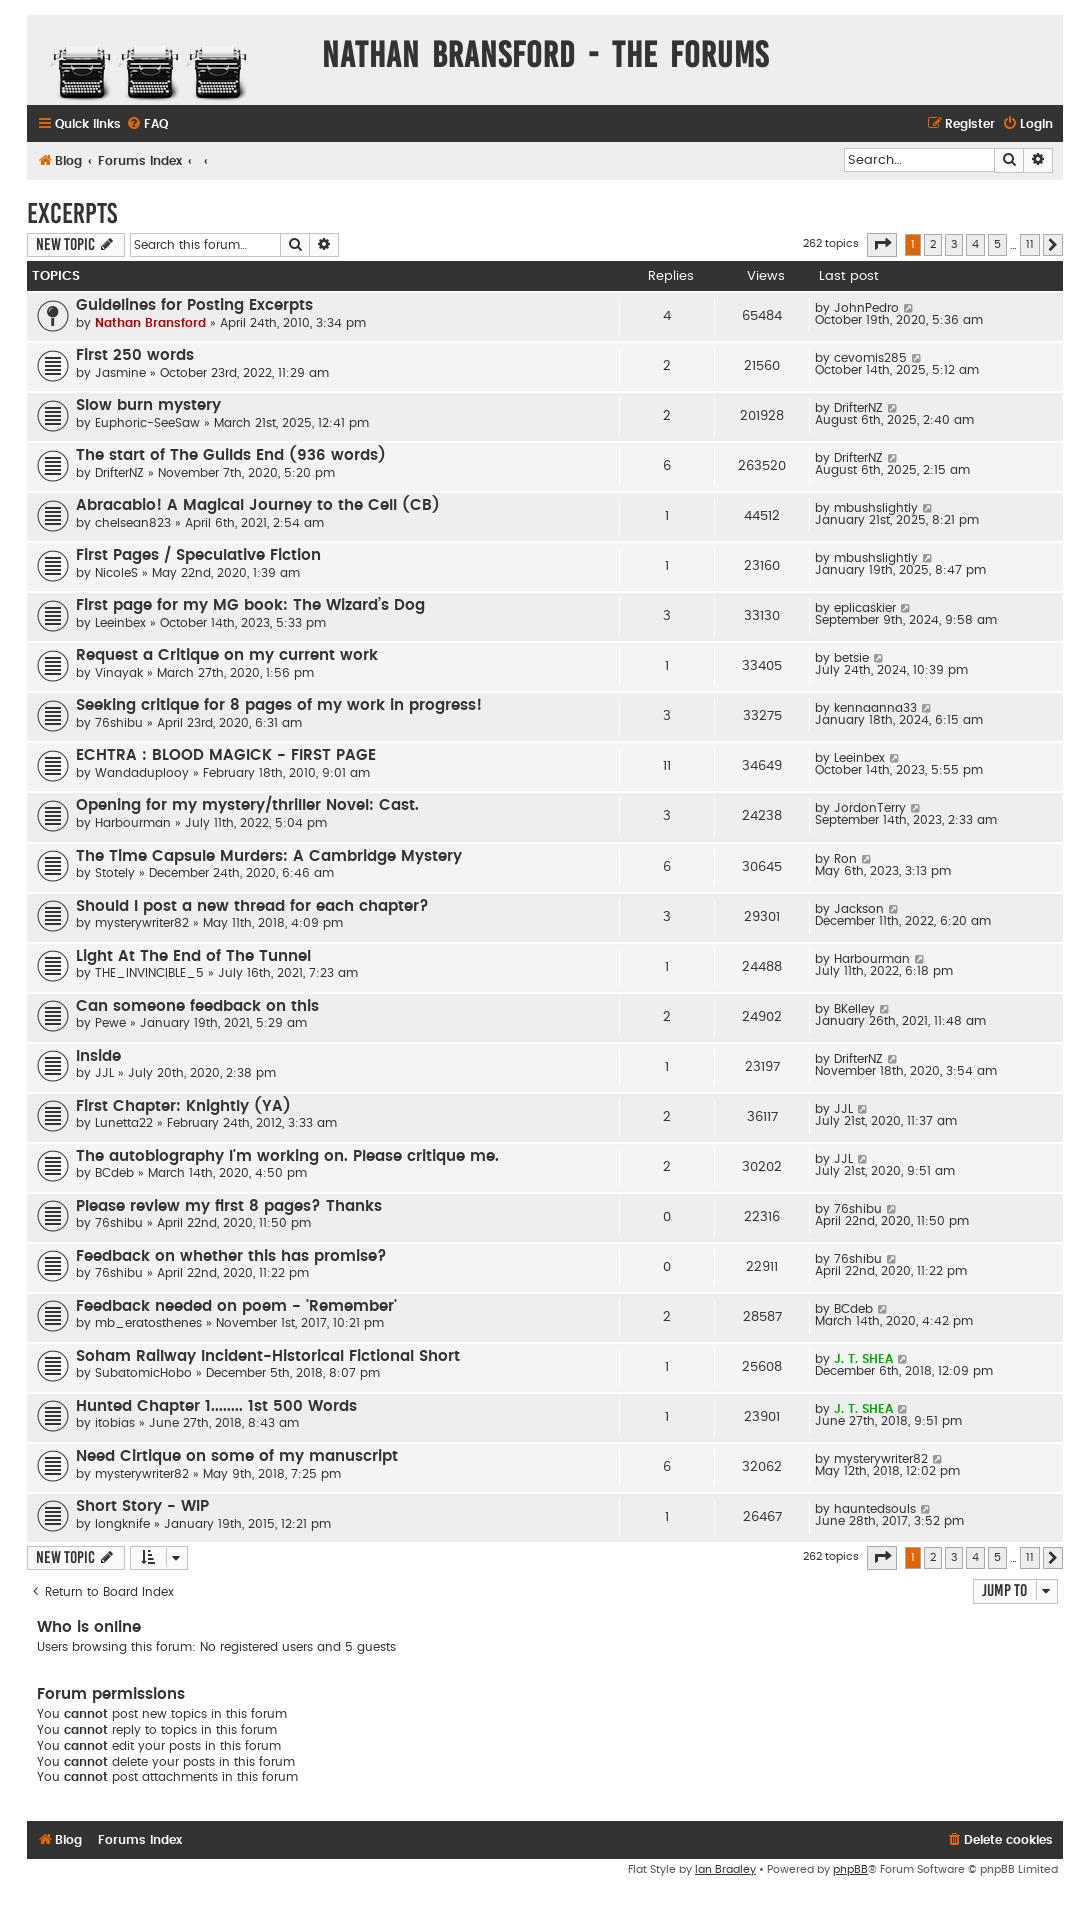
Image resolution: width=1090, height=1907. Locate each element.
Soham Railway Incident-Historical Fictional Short (268, 1356)
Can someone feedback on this (197, 1006)
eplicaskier (865, 608)
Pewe (110, 1023)
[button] (882, 245)
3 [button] (954, 244)
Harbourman (133, 823)
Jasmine (120, 373)
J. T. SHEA (863, 1359)
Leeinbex (120, 623)
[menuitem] (147, 124)
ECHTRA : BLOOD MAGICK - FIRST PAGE (226, 755)
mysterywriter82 (142, 923)
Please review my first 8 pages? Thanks (229, 1206)
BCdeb (114, 1173)
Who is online (89, 1627)
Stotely (115, 873)
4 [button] (975, 244)
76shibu (119, 723)
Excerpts (72, 213)
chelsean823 (133, 523)
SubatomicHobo (143, 1373)
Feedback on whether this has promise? (231, 1256)
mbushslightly (876, 508)
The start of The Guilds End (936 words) (231, 455)
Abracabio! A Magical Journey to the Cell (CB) (258, 505)
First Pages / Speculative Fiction (198, 555)
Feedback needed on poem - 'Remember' (236, 1306)
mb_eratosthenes (148, 1323)
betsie (851, 658)
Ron (845, 859)
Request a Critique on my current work (227, 655)
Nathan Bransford (150, 323)
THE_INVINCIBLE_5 (149, 973)
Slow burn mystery (148, 405)
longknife (122, 1524)
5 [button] (997, 244)
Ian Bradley (725, 1869)
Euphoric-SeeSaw (147, 423)
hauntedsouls (875, 1509)
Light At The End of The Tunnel (193, 956)
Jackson (859, 909)
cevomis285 (870, 358)
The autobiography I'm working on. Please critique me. (287, 1156)
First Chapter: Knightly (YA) (183, 1106)
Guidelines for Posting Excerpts (194, 305)
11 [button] (1030, 244)
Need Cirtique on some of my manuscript (237, 1456)
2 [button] (933, 244)
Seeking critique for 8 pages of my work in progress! (279, 705)
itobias (115, 1423)
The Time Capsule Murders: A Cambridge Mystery (269, 856)
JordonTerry (870, 808)
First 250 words (135, 355)
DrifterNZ (858, 408)
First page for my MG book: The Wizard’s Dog (250, 605)
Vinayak (119, 673)
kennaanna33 (875, 708)
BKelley (854, 1009)
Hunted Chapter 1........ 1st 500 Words (216, 1406)
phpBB (850, 1869)
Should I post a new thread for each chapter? (252, 906)
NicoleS (116, 573)
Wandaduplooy (142, 773)
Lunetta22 (124, 1123)
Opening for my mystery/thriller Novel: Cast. (247, 805)
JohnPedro (866, 308)
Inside (98, 1056)
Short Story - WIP (142, 1506)
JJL (104, 1073)
